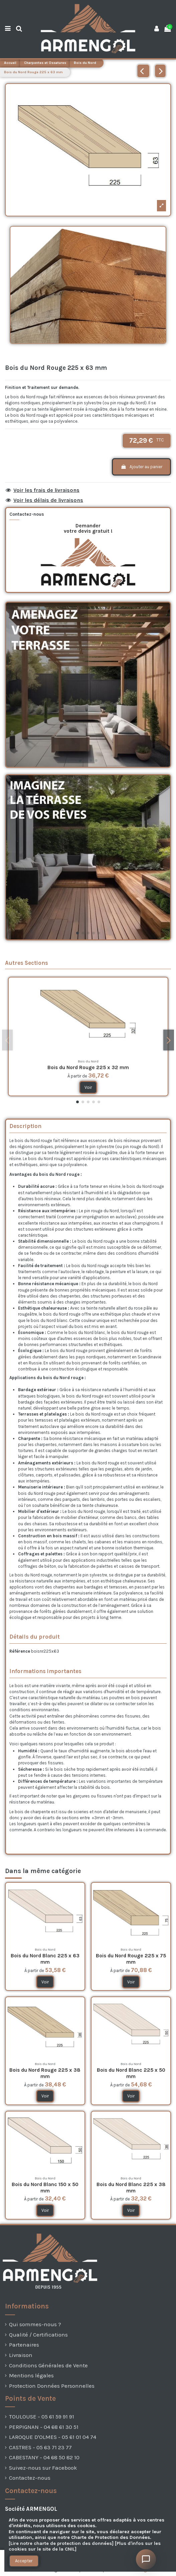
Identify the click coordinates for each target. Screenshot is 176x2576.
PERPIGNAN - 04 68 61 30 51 (43, 2427)
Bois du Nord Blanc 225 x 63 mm (45, 1959)
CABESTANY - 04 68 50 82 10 (44, 2457)
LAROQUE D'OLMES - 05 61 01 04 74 (52, 2437)
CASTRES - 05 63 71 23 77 (40, 2447)
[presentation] (17, 2570)
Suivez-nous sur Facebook (43, 2468)
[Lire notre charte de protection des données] (61, 2543)
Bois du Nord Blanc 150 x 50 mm (45, 2187)
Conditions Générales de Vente (48, 2365)
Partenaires (24, 2345)
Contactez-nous (29, 2478)
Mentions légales (31, 2375)
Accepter (23, 2560)
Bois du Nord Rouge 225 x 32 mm (88, 1067)
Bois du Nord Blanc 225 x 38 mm (131, 2187)
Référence (19, 1651)
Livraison (20, 2355)
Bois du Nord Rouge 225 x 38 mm (44, 2073)
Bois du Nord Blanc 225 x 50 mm (131, 2073)
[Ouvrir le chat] (146, 2559)
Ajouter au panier (141, 466)
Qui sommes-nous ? (35, 2324)
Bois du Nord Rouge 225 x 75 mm (131, 1959)
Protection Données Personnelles (52, 2386)
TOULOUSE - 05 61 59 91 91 (41, 2416)
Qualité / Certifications (38, 2335)
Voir (88, 1087)
